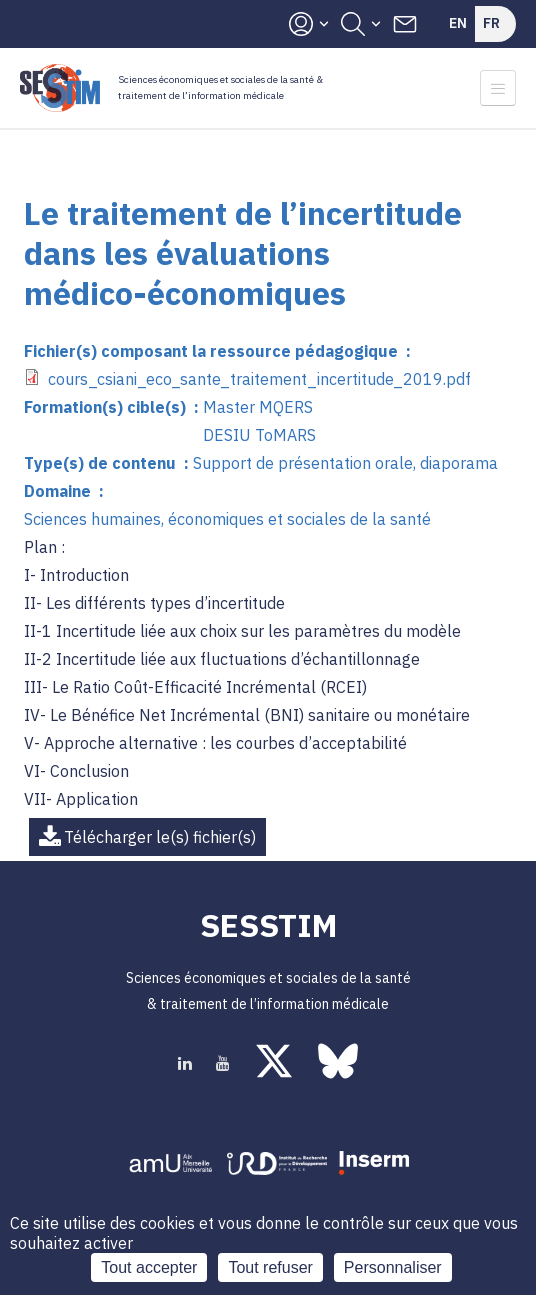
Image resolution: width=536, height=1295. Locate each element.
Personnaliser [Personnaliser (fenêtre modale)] (393, 1267)
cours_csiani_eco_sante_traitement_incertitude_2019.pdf (259, 379)
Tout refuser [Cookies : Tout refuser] (270, 1267)
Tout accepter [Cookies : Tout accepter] (149, 1267)
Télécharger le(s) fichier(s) (160, 837)
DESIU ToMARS (259, 435)
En (458, 23)
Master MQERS (258, 407)
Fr (491, 23)
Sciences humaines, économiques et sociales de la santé (227, 519)
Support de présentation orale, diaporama (345, 463)
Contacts (405, 24)
